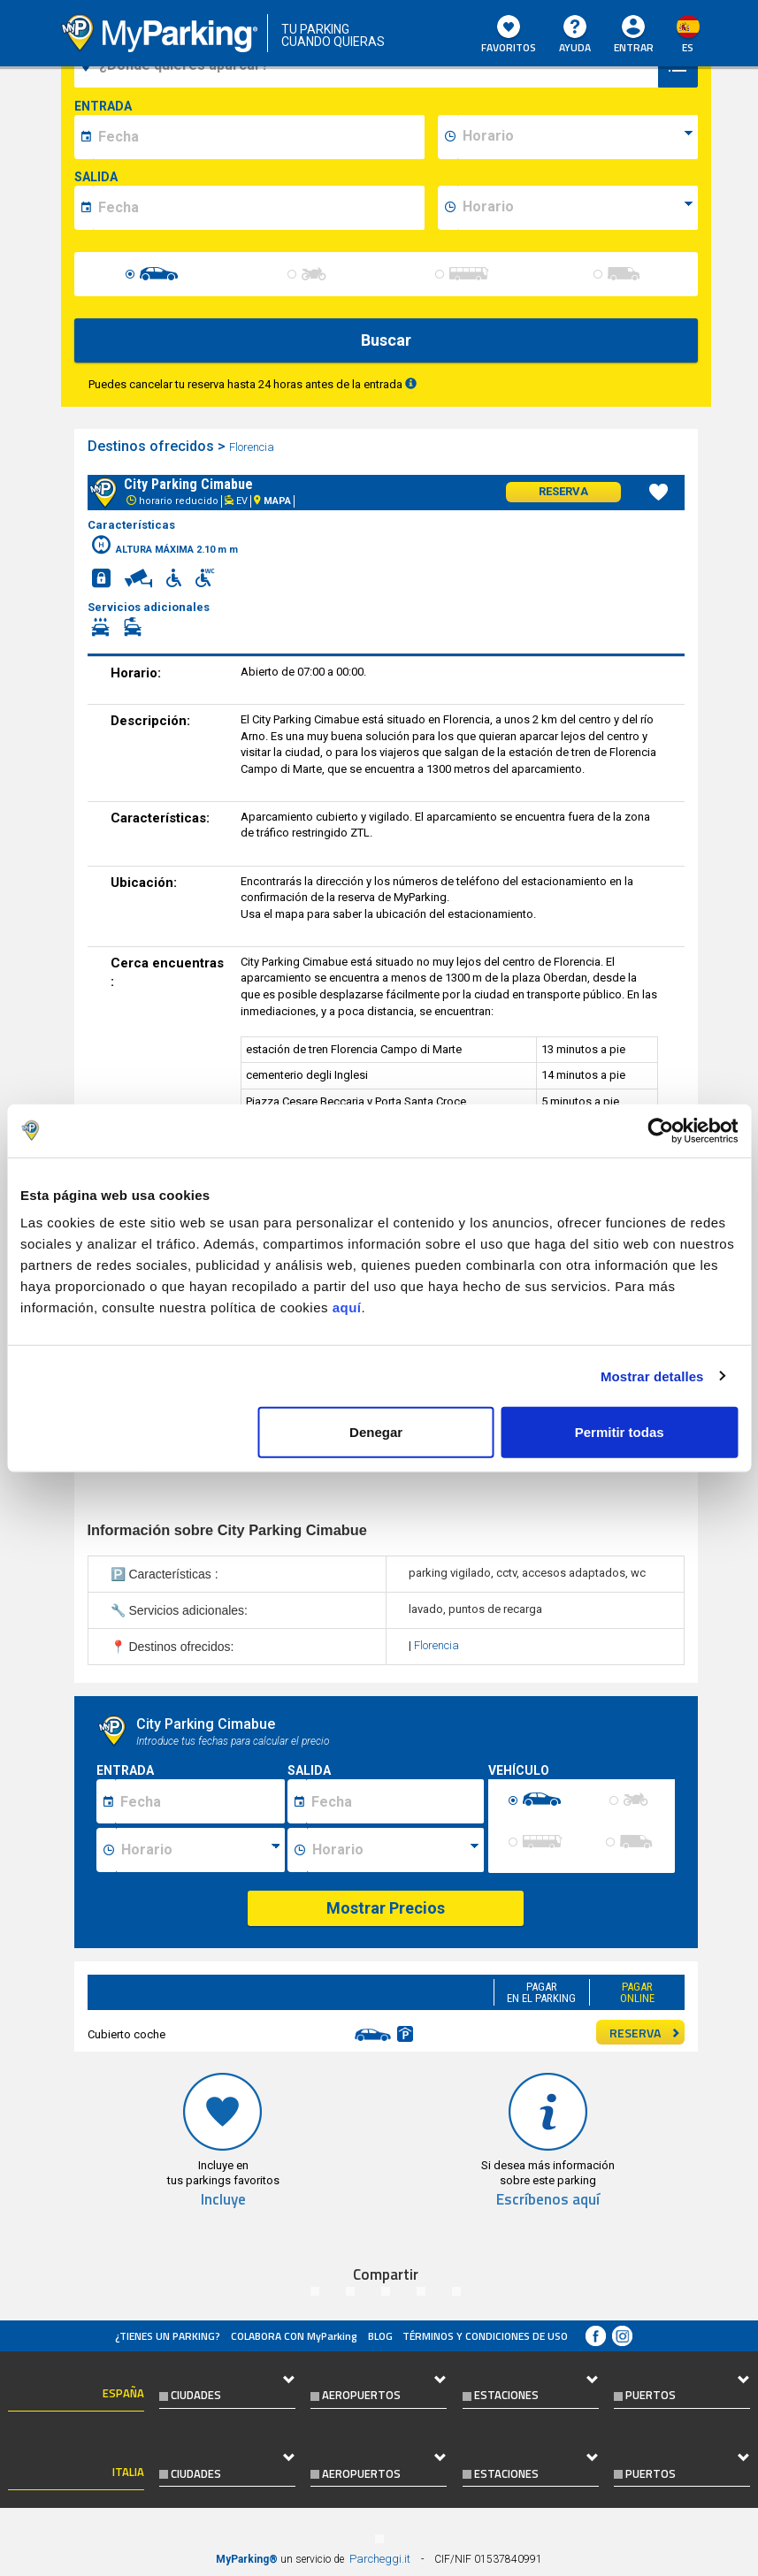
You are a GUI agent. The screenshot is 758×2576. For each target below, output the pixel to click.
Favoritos (508, 35)
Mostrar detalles (652, 1375)
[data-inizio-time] (577, 137)
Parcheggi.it (379, 2558)
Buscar (386, 340)
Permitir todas (619, 1432)
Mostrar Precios (385, 1908)
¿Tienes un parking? (167, 2336)
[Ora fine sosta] (395, 1850)
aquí (347, 1307)
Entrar (634, 47)
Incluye (223, 2200)
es (687, 47)
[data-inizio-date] (259, 137)
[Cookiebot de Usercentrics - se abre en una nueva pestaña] (660, 1130)
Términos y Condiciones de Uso (485, 2336)
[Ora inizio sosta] (200, 1850)
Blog (380, 2336)
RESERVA (644, 2032)
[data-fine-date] (259, 208)
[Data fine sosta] (395, 1801)
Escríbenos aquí (548, 2200)
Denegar (375, 1432)
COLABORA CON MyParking (294, 2336)
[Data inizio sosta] (200, 1801)
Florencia (253, 447)
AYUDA (575, 35)
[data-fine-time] (577, 208)
